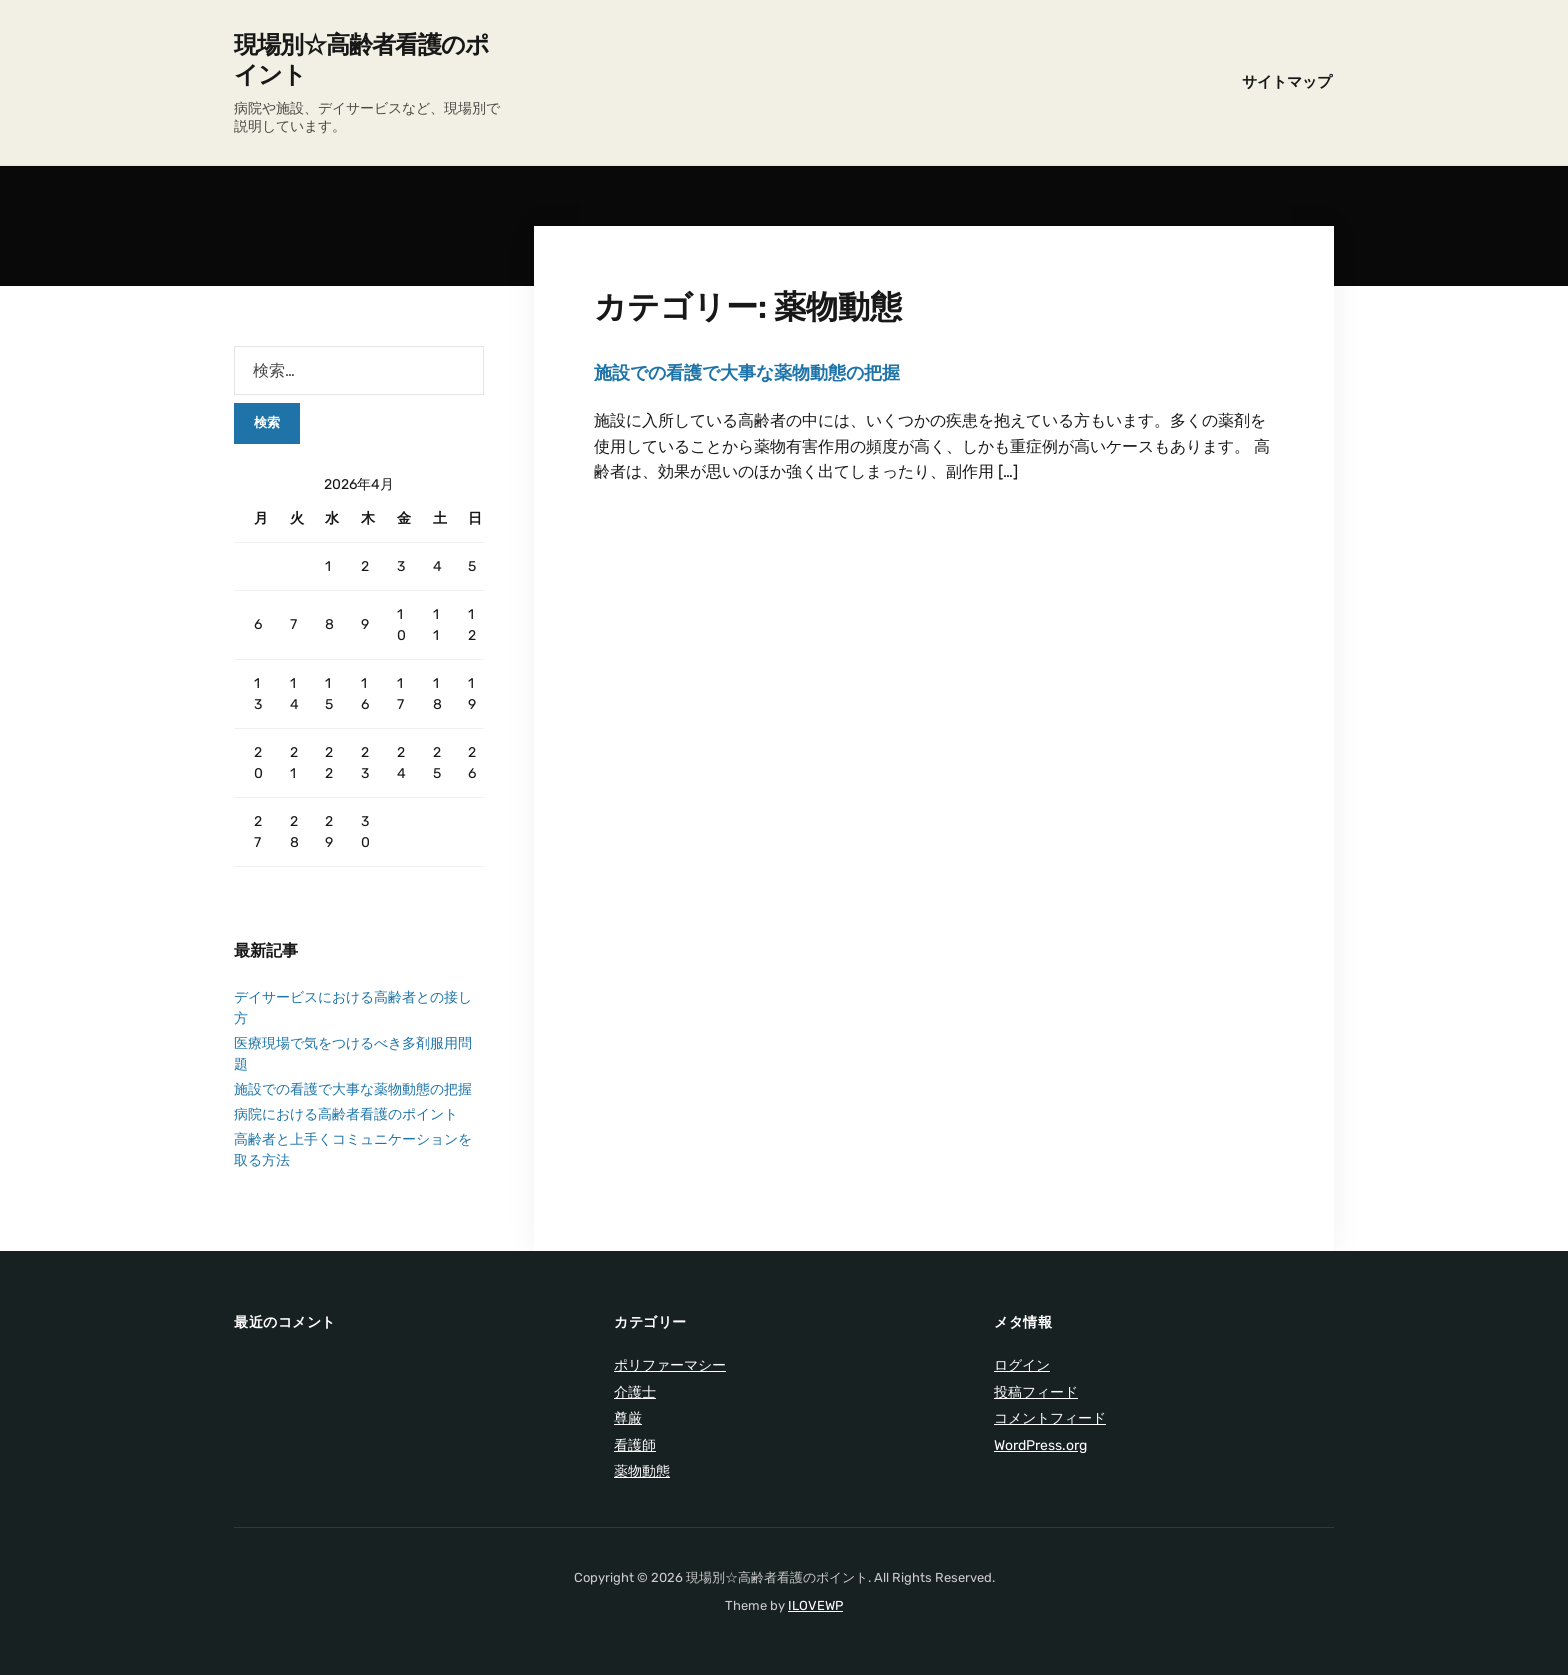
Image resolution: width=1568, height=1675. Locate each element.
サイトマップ (1287, 82)
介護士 (635, 1392)
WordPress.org (1040, 1445)
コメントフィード (1050, 1418)
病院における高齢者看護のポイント (346, 1114)
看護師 (635, 1445)
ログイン (1022, 1365)
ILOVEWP (815, 1605)
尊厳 (628, 1418)
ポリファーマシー (670, 1365)
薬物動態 (642, 1471)
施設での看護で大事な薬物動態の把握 (747, 373)
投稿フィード (1036, 1392)
